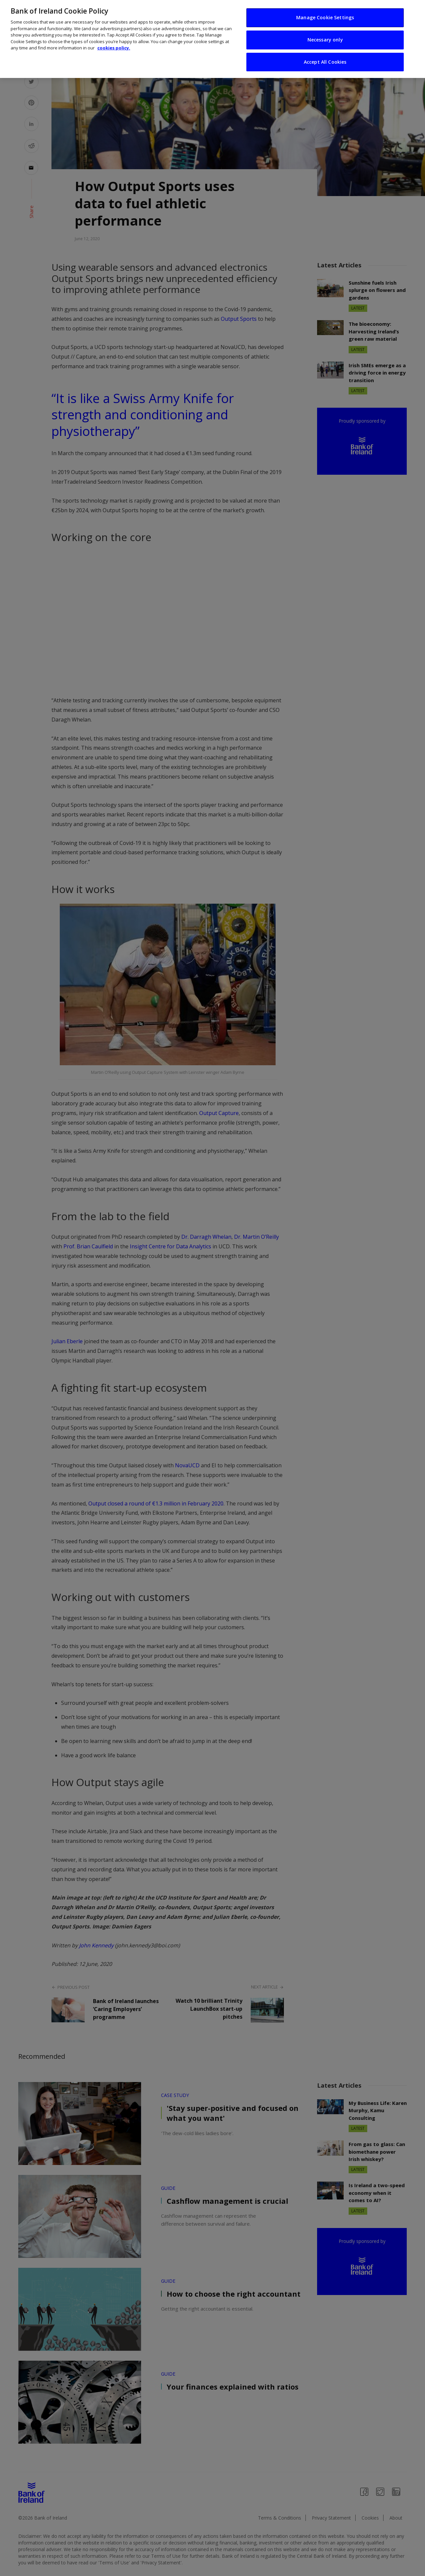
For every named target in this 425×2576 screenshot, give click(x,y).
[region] (212, 39)
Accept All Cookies (325, 62)
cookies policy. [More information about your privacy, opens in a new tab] (113, 48)
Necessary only (325, 39)
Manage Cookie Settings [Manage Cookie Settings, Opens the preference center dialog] (325, 17)
